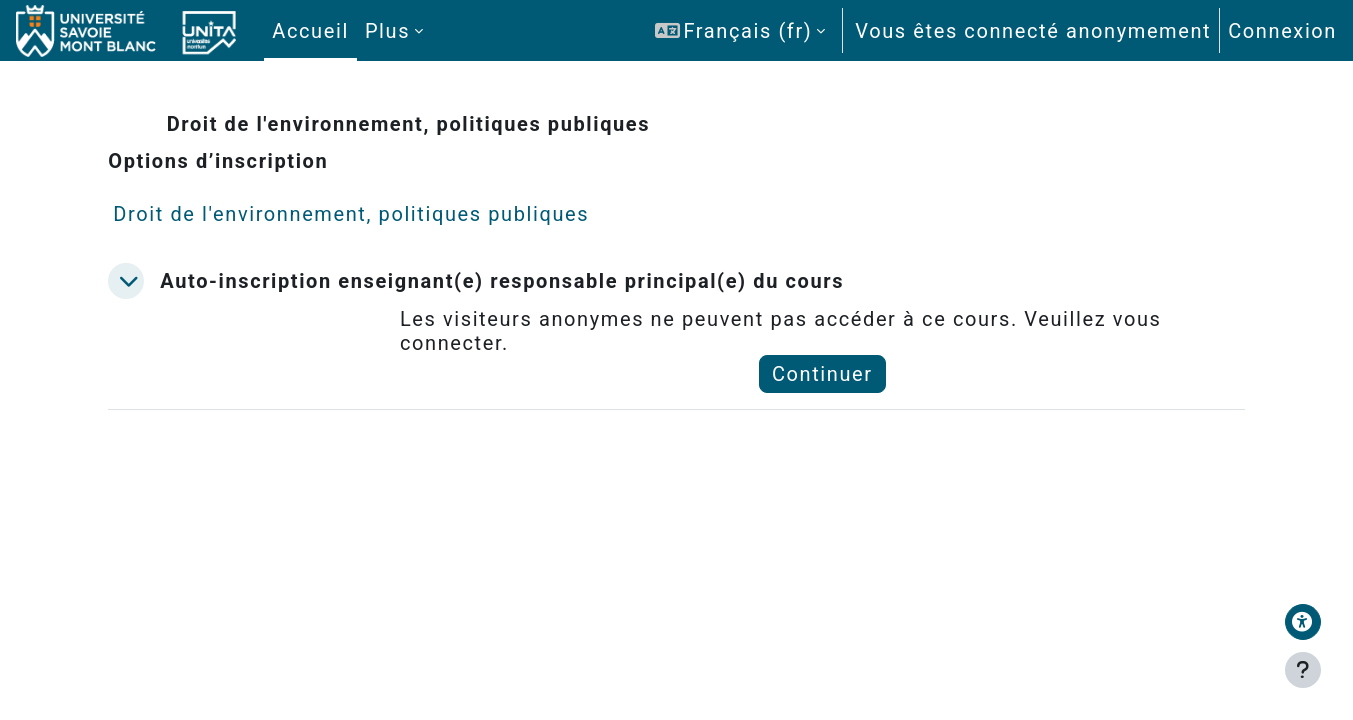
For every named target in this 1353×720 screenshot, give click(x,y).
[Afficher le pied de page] (1303, 670)
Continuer (816, 374)
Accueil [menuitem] (310, 31)
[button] (740, 30)
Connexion (1282, 31)
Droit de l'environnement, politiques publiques (377, 214)
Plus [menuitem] (387, 31)
